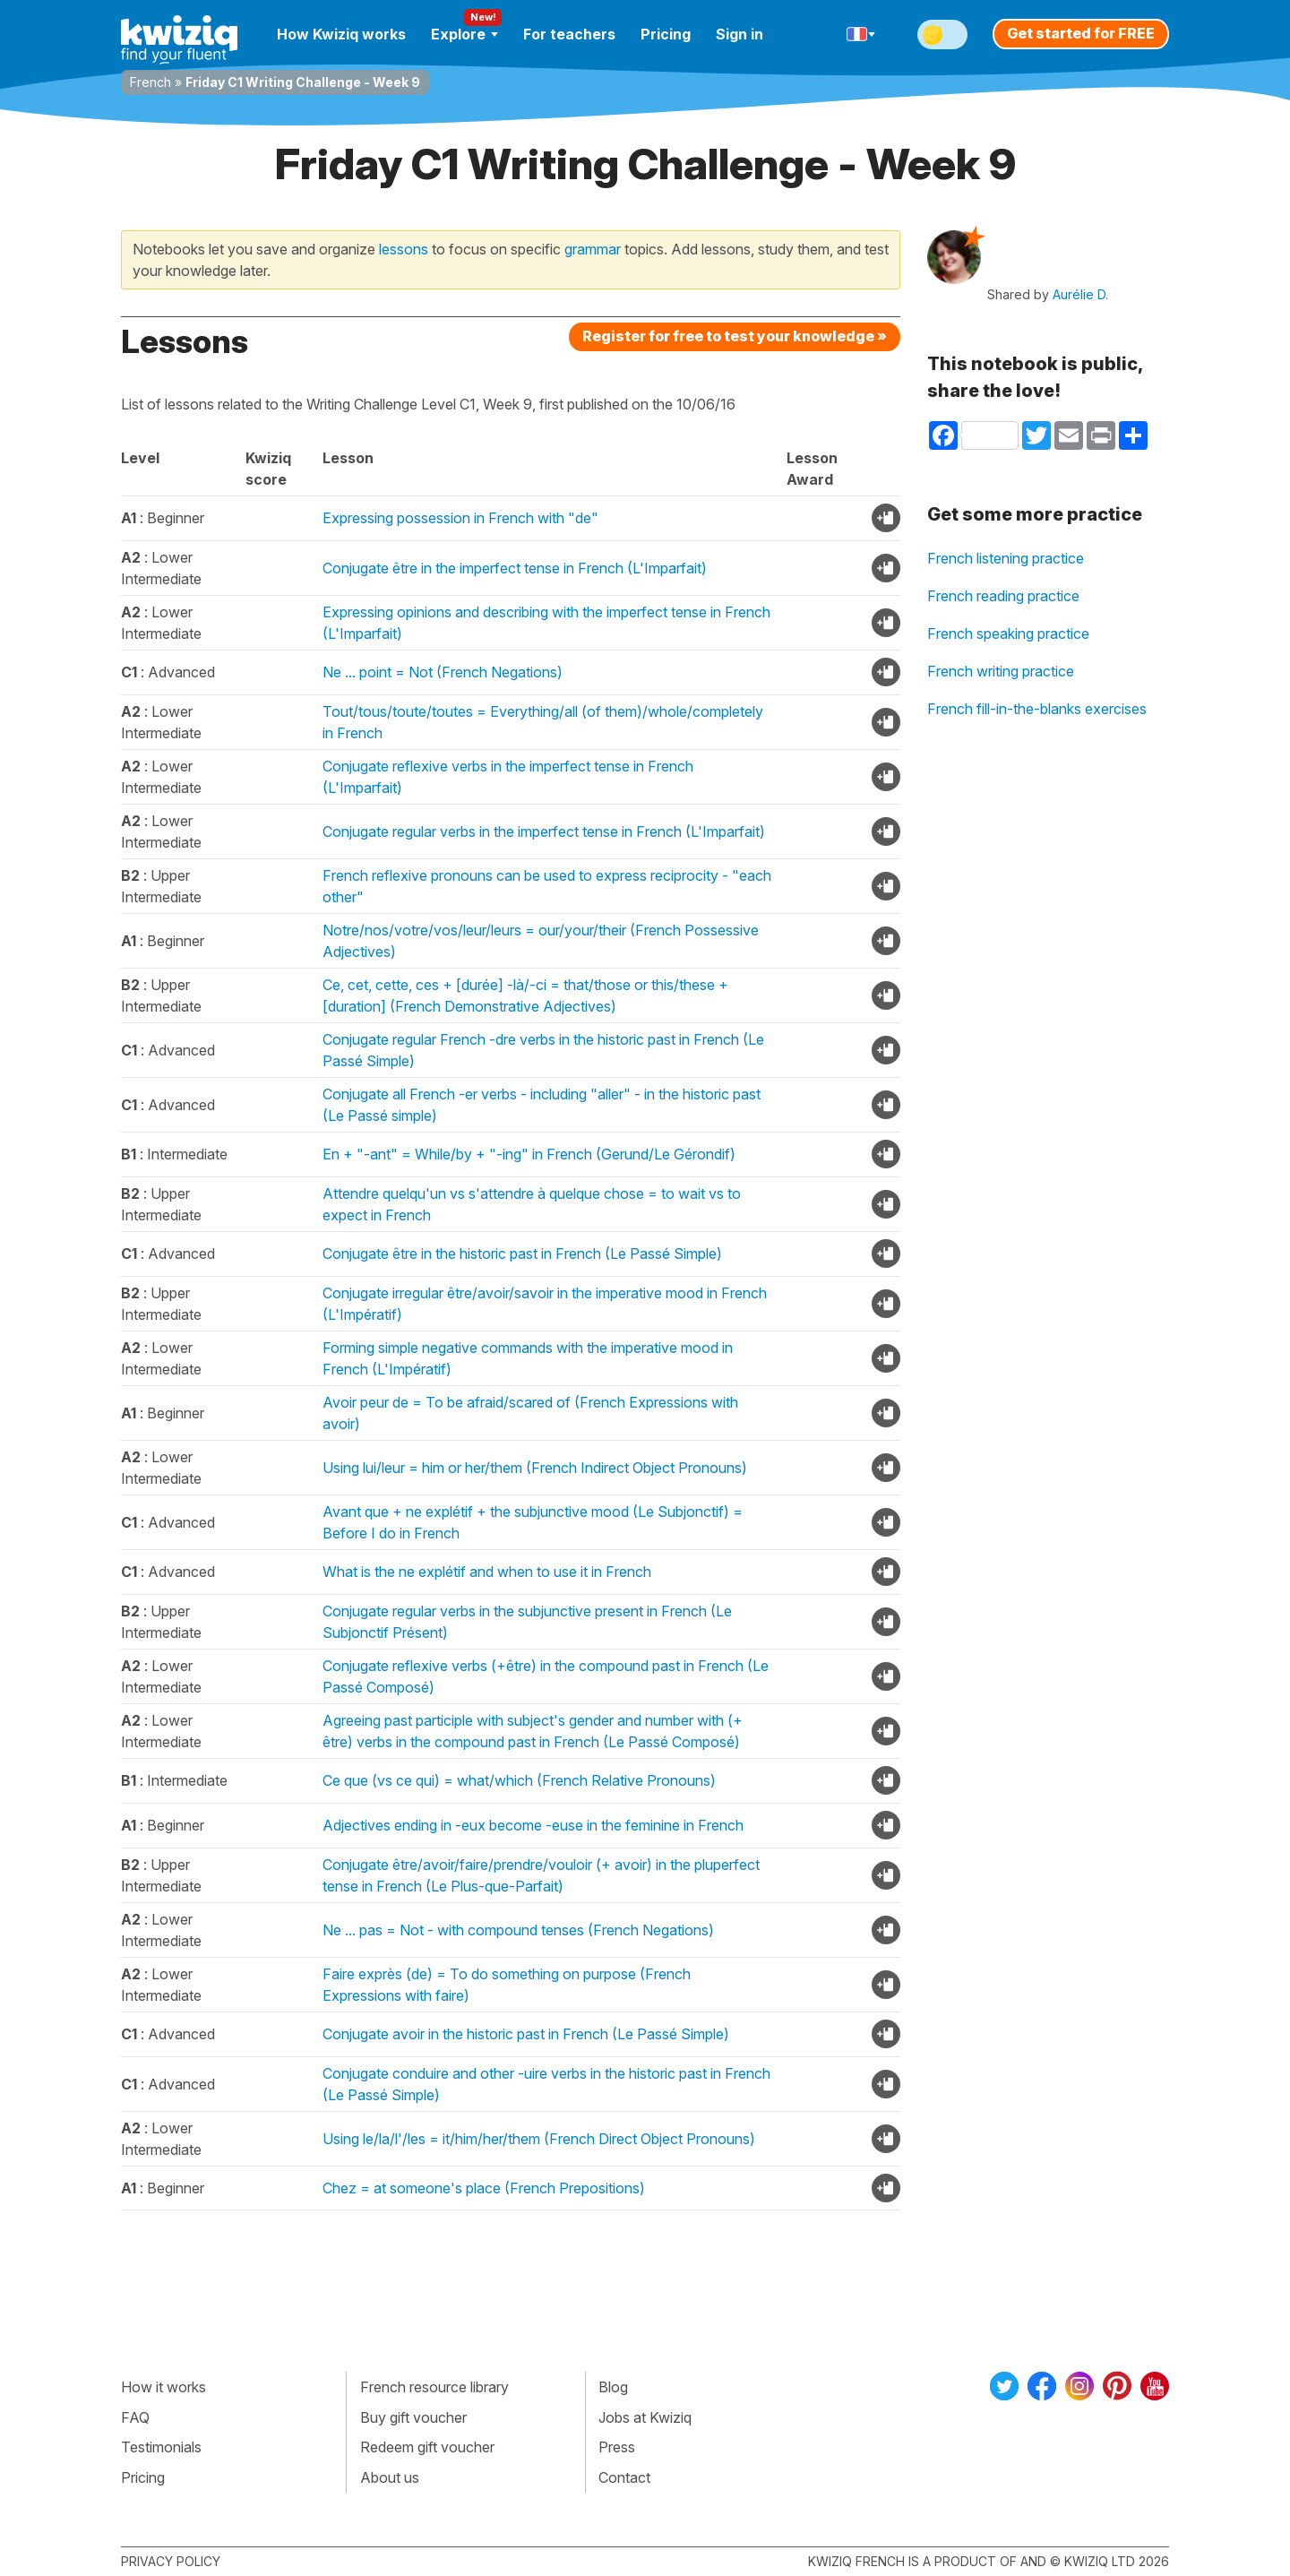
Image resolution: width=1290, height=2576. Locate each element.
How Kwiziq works (341, 34)
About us (389, 2477)
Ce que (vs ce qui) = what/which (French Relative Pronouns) (519, 1780)
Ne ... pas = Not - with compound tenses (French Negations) (518, 1930)
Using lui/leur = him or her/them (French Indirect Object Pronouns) (534, 1468)
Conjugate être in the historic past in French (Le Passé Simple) (522, 1253)
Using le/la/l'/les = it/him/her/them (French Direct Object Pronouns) (538, 2139)
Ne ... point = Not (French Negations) (442, 672)
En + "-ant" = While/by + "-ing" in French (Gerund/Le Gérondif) (528, 1154)
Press (616, 2447)
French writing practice (1000, 671)
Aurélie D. (1080, 294)
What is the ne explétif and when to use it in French (486, 1572)
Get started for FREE (1081, 33)
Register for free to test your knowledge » (734, 336)
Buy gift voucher (413, 2417)
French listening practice (1005, 558)
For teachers (569, 34)
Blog (613, 2387)
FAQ (135, 2417)
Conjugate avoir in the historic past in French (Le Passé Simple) (525, 2034)
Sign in (739, 34)
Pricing (666, 34)
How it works (163, 2387)
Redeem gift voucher (427, 2447)
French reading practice (1003, 596)
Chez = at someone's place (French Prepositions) (483, 2188)
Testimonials (161, 2447)
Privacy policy (170, 2561)
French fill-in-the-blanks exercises (1037, 709)
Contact (624, 2477)
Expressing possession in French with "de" (460, 518)
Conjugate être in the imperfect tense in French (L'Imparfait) (514, 568)
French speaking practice (1008, 633)
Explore (464, 34)
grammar (592, 249)
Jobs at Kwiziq (645, 2417)
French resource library (434, 2387)
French (150, 82)
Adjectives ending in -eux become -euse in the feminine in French (533, 1825)
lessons (403, 249)
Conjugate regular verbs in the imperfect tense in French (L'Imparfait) (543, 831)
